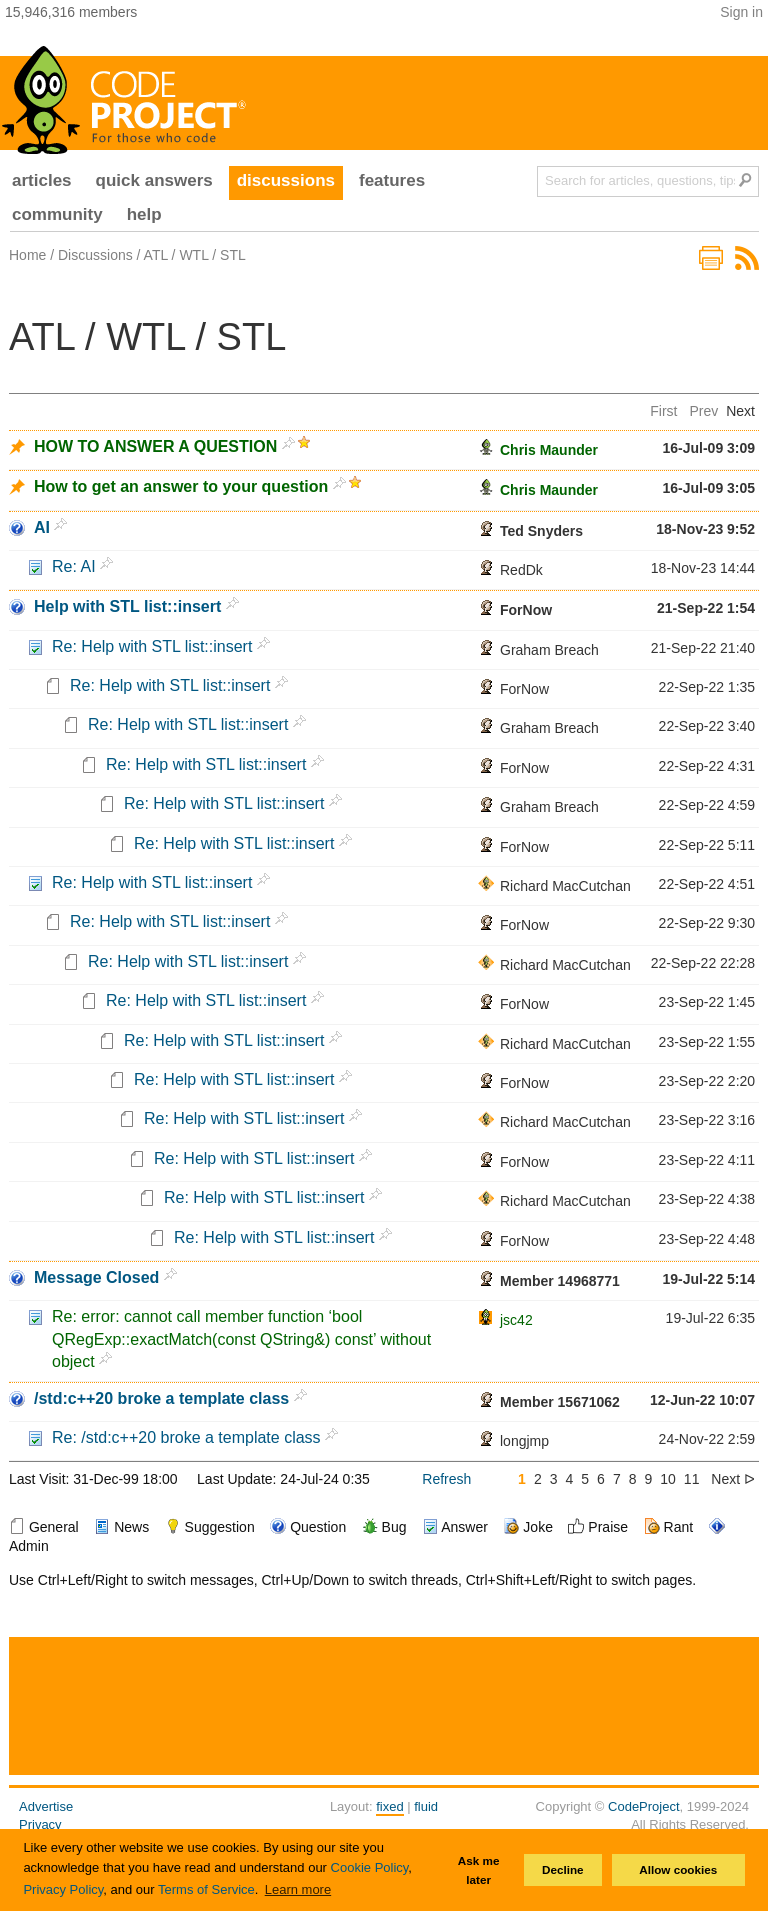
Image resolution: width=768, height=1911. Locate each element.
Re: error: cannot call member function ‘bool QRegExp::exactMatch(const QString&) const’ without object (241, 1339)
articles (42, 180)
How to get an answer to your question (181, 486)
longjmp (524, 1441)
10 (668, 1479)
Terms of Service (206, 1889)
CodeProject (644, 1806)
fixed (389, 1806)
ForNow (526, 610)
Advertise (46, 1806)
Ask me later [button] (479, 1870)
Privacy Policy (63, 1889)
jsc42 (516, 1320)
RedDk (521, 570)
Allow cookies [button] (678, 1869)
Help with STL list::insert (127, 606)
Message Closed (96, 1277)
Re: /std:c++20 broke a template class (186, 1437)
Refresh (446, 1479)
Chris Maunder (549, 450)
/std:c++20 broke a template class (161, 1398)
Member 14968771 (560, 1281)
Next (740, 411)
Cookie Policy (370, 1867)
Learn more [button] (298, 1889)
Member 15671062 (560, 1402)
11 (692, 1479)
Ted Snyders (541, 531)
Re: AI (74, 566)
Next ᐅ (733, 1479)
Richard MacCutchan (565, 886)
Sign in (741, 12)
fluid (426, 1806)
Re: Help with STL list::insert (152, 646)
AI (42, 527)
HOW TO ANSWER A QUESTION (155, 446)
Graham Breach (549, 650)
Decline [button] (563, 1869)
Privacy (40, 1824)
